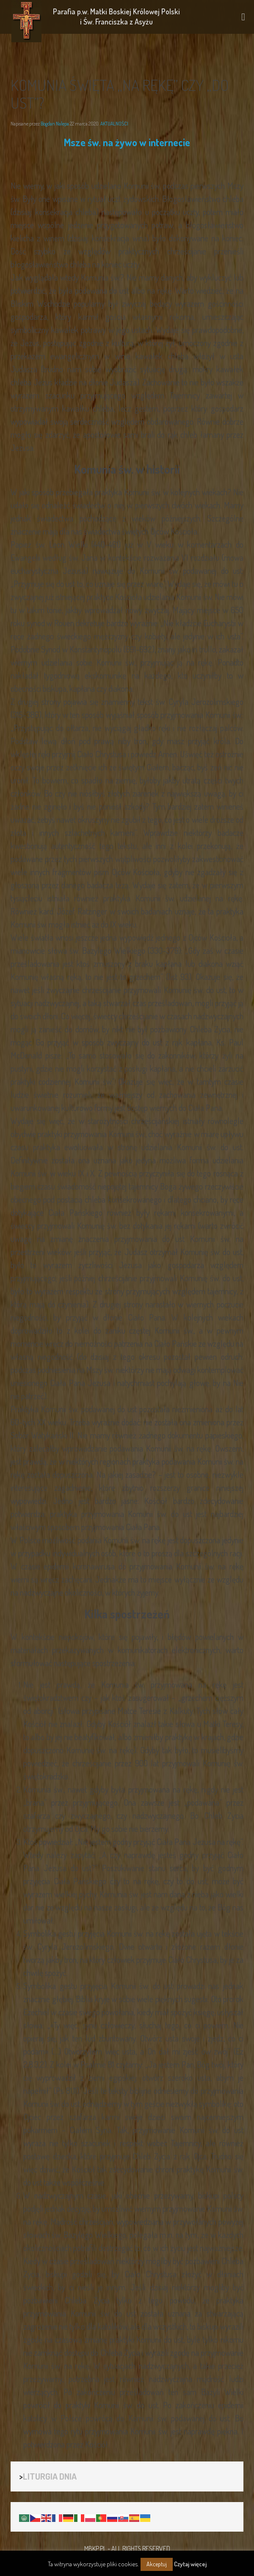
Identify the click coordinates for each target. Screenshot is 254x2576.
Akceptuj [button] (156, 2564)
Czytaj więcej (190, 2564)
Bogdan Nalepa (55, 123)
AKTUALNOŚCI (114, 123)
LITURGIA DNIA (50, 2476)
